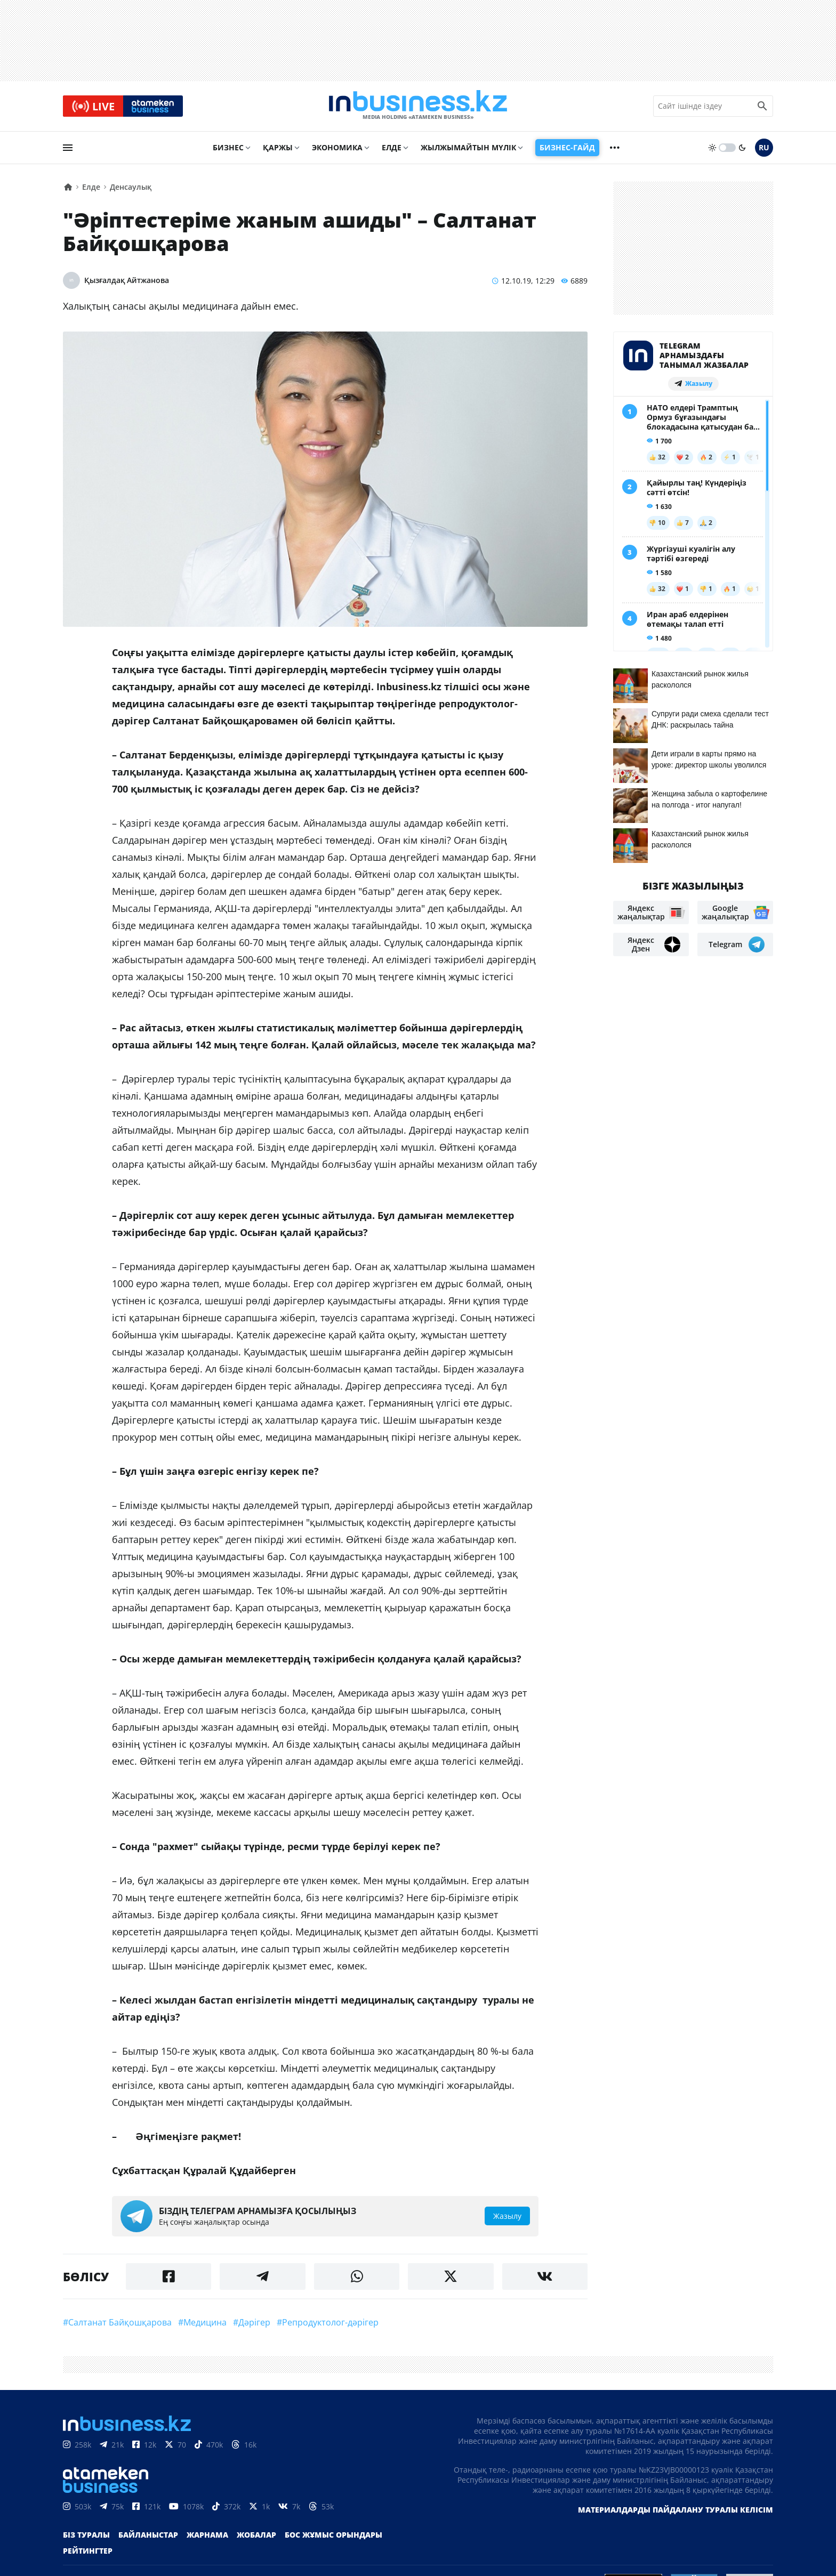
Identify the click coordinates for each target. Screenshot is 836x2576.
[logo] (418, 106)
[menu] (67, 147)
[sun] (712, 147)
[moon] (742, 147)
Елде (391, 147)
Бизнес (228, 147)
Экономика (337, 147)
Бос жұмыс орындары (333, 2535)
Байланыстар (148, 2535)
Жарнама (207, 2535)
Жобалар (256, 2535)
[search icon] (762, 106)
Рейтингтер (87, 2551)
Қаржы (278, 147)
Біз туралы (86, 2535)
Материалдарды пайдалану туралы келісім (675, 2510)
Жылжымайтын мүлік (468, 147)
